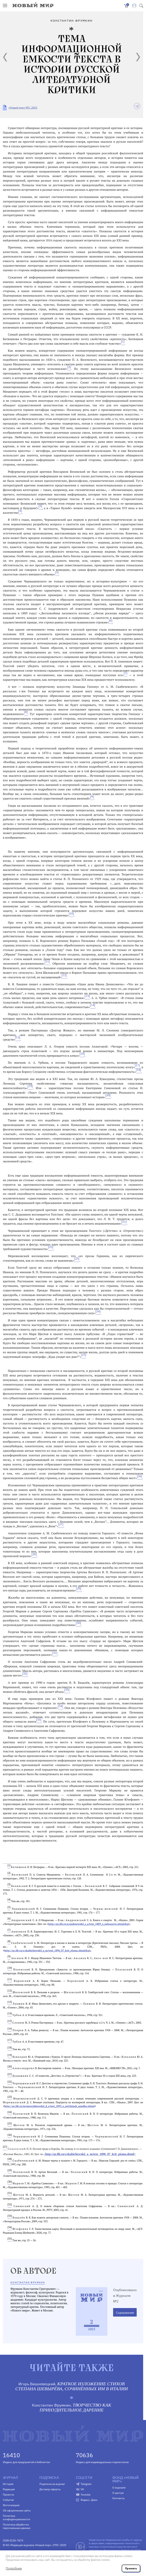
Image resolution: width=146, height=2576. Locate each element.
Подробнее (14, 2568)
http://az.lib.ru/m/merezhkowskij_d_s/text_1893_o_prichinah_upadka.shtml (49, 2106)
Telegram (86, 2484)
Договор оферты (49, 2489)
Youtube (85, 2494)
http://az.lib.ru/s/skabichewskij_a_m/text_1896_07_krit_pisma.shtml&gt (47, 1950)
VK (82, 2489)
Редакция (9, 2489)
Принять (131, 2568)
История (8, 2484)
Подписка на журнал (52, 2484)
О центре (118, 2493)
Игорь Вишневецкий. (71, 2386)
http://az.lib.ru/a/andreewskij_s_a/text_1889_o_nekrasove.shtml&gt (88, 1924)
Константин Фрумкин (27, 2282)
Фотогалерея (11, 2505)
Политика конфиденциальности (16, 2517)
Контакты (118, 2498)
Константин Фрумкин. (71, 2407)
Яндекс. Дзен (89, 2500)
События (8, 2500)
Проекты (8, 2494)
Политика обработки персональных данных (16, 2526)
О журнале (119, 2487)
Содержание (125, 2312)
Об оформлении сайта (16, 2510)
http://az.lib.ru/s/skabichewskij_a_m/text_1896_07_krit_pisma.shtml (89, 2154)
